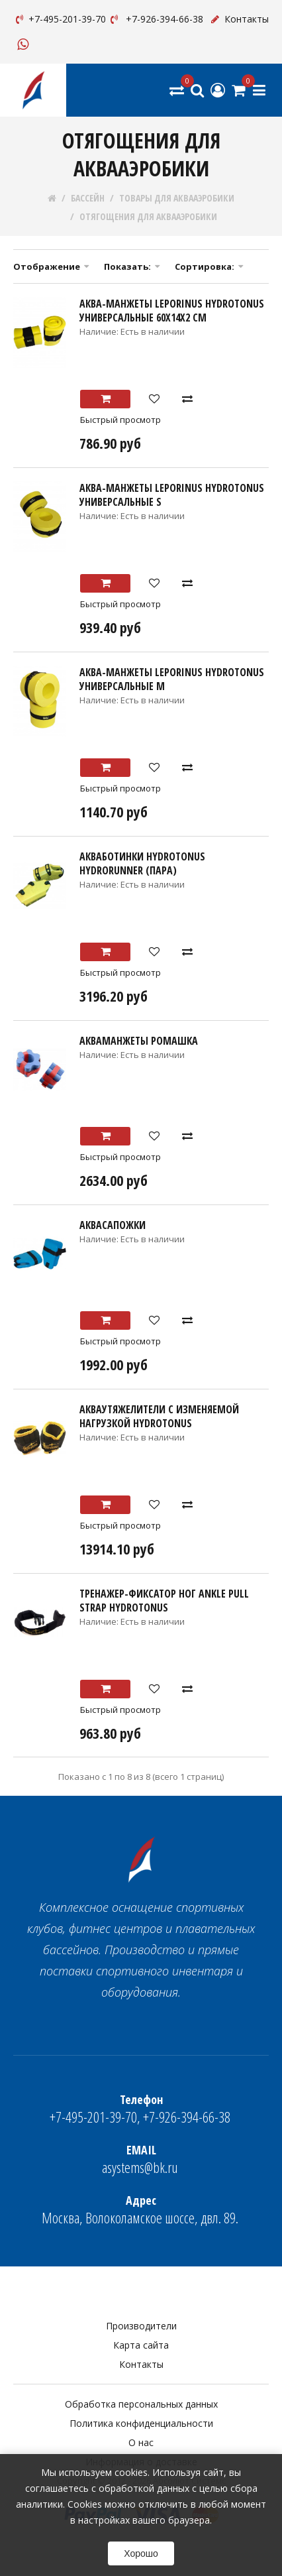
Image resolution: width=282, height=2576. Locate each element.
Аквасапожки (112, 1225)
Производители (141, 2325)
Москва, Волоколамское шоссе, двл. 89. (140, 2209)
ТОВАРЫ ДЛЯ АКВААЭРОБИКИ (176, 198)
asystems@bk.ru (140, 2159)
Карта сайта (141, 2345)
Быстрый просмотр (120, 420)
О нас (141, 2442)
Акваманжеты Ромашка (138, 1040)
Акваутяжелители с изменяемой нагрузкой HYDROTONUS (159, 1416)
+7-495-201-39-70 (59, 19)
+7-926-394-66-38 (155, 19)
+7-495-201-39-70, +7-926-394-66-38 (140, 2109)
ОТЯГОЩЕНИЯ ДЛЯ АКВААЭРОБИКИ (148, 217)
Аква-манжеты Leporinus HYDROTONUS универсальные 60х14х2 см (171, 310)
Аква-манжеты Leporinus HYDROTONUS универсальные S (171, 495)
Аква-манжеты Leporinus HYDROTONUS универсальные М (171, 679)
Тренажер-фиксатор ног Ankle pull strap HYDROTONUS (164, 1600)
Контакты (239, 19)
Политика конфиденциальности (141, 2423)
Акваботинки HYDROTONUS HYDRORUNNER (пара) (142, 863)
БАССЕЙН (88, 198)
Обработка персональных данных (141, 2404)
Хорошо (141, 2553)
